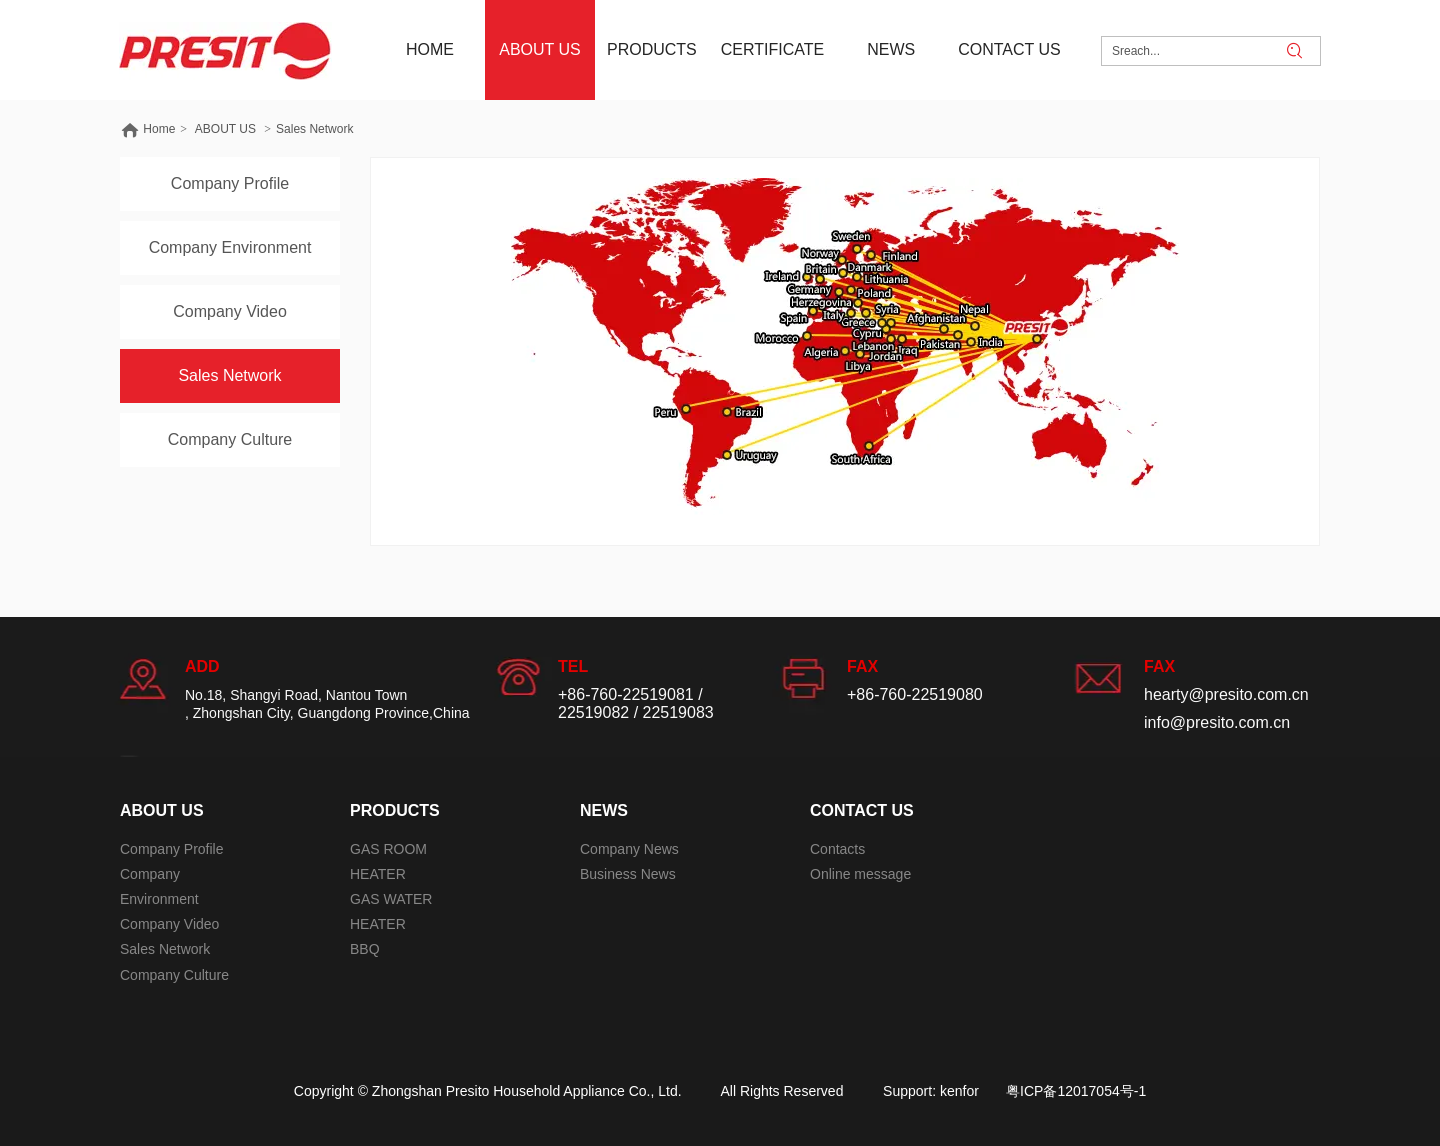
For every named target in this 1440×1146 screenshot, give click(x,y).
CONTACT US (862, 810)
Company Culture (174, 975)
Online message (860, 874)
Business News (628, 874)
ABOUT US (225, 129)
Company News (629, 849)
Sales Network (314, 129)
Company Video (169, 924)
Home (159, 129)
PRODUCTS (395, 810)
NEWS (604, 810)
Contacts (837, 849)
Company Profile (172, 849)
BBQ (365, 949)
